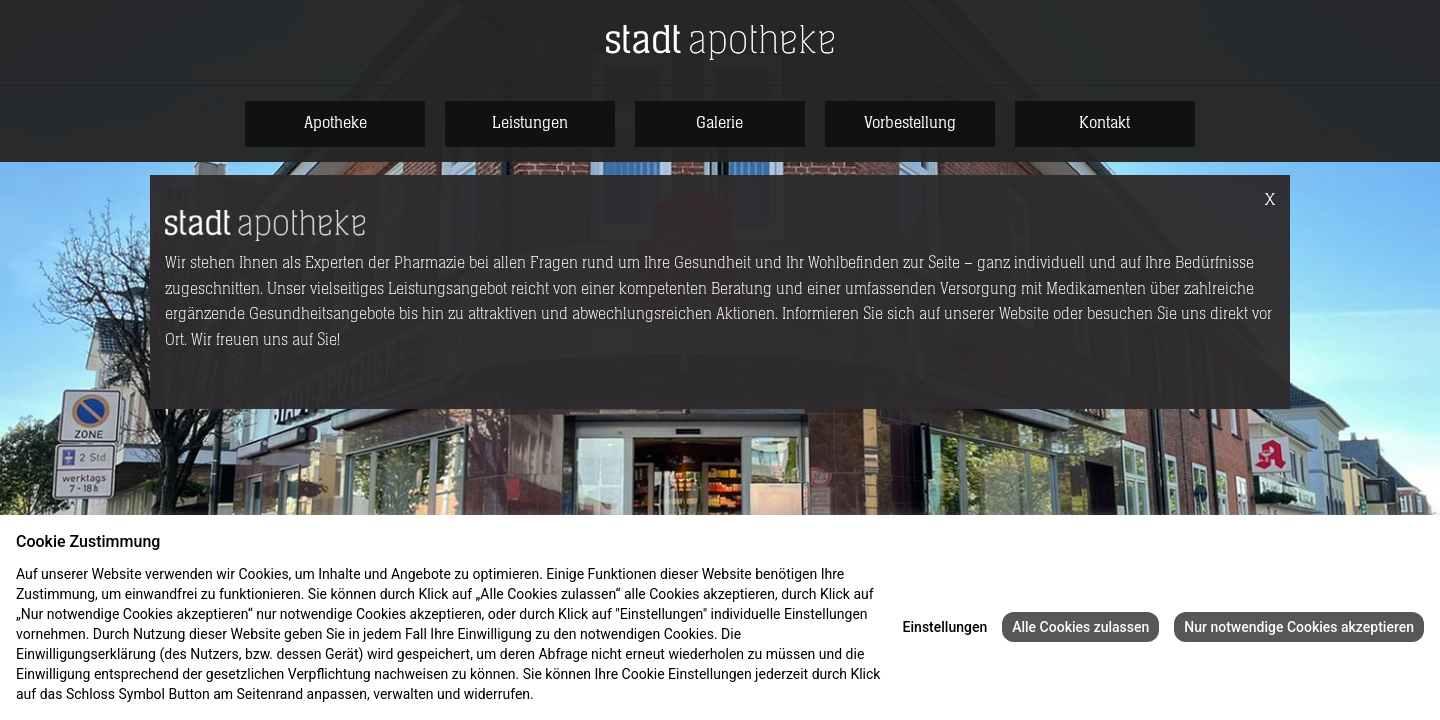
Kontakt (1104, 123)
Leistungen (530, 123)
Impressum (654, 694)
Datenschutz (576, 694)
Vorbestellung (910, 123)
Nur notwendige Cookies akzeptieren (1299, 627)
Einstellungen (945, 627)
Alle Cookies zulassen (1080, 627)
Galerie (719, 123)
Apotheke (335, 123)
